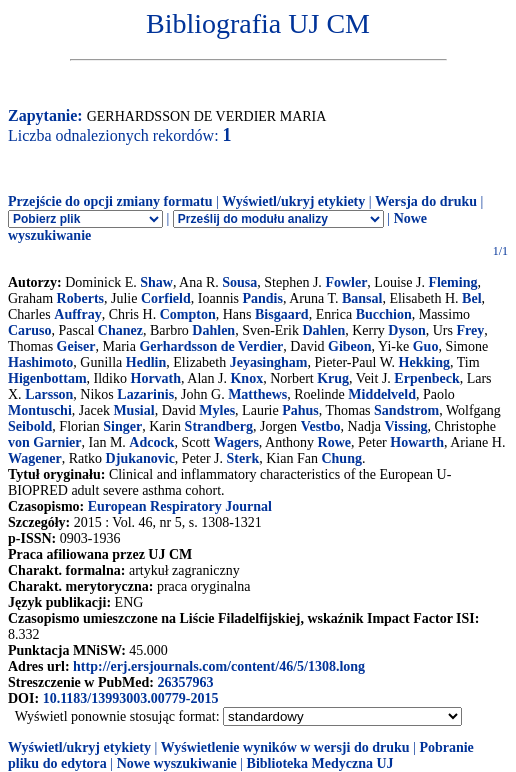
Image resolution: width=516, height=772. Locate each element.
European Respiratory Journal (180, 506)
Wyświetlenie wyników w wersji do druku (285, 747)
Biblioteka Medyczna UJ (320, 763)
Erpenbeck (426, 378)
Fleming (452, 282)
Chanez (120, 330)
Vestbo (321, 426)
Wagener (35, 458)
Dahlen (213, 330)
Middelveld (382, 394)
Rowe (334, 442)
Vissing (406, 426)
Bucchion (384, 314)
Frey (470, 330)
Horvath (156, 378)
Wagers (236, 442)
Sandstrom (406, 410)
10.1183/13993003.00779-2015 (131, 698)
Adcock (151, 442)
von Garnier (45, 442)
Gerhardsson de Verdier (211, 346)
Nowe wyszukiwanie (177, 763)
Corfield (166, 298)
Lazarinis (145, 394)
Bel (471, 298)
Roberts (80, 298)
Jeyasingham (269, 362)
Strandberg (219, 426)
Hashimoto (40, 362)
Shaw (156, 282)
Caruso (30, 330)
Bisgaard (282, 314)
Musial (133, 410)
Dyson (406, 330)
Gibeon (350, 346)
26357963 (185, 682)
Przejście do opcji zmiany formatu (110, 201)
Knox (246, 378)
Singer (122, 426)
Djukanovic (140, 458)
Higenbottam (47, 378)
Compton (188, 314)
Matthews (257, 394)
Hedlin (146, 362)
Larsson (49, 394)
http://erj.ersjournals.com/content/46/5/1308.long (219, 666)
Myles (217, 410)
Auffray (77, 314)
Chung (341, 458)
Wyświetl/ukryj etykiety (293, 201)
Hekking (424, 362)
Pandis (262, 298)
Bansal (362, 298)
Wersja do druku (426, 201)
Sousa (239, 282)
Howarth (417, 442)
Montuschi (40, 410)
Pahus (300, 410)
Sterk (243, 458)
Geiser (76, 346)
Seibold (30, 426)
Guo (426, 346)
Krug (333, 378)
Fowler (346, 282)
